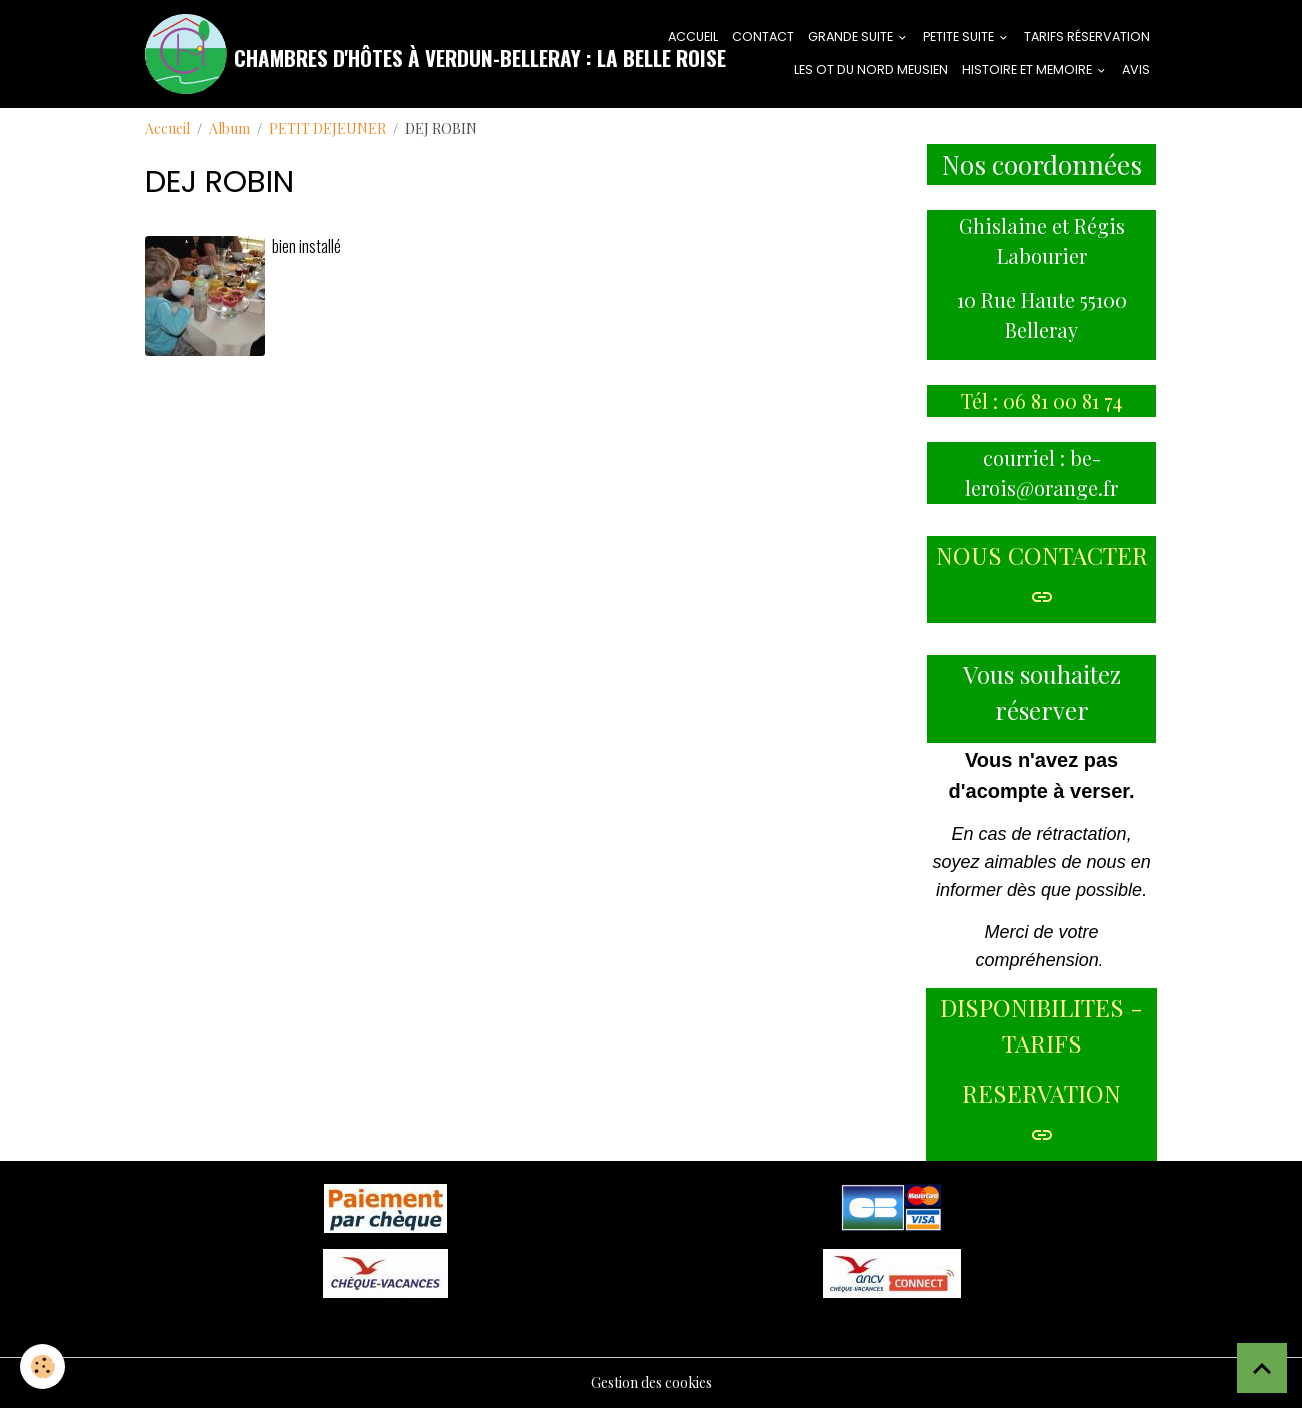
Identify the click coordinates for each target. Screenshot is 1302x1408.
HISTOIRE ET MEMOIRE (1028, 69)
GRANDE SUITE (852, 36)
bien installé (306, 245)
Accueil (167, 128)
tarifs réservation (1087, 36)
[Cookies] (42, 1366)
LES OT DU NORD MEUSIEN (871, 69)
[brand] (394, 54)
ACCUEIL (693, 36)
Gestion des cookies (651, 1382)
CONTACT (763, 36)
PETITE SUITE (960, 36)
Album (229, 128)
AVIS (1136, 69)
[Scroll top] (1262, 1368)
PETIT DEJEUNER (327, 128)
